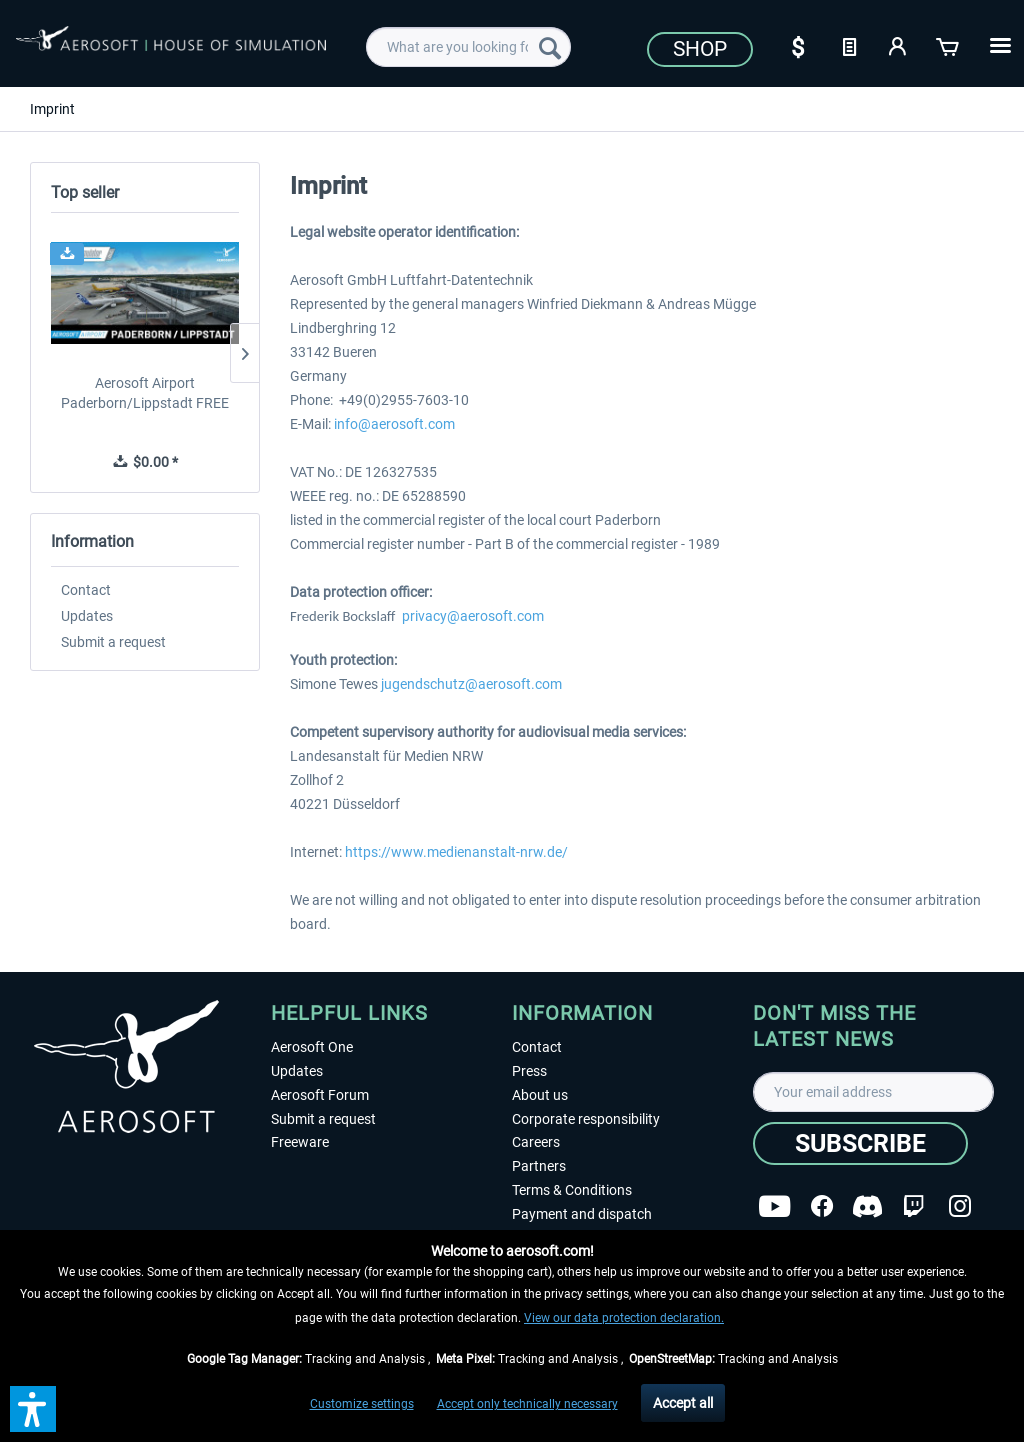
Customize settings (362, 1404)
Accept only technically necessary (527, 1404)
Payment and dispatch (582, 1214)
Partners (539, 1166)
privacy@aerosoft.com (473, 616)
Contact (86, 590)
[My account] (899, 45)
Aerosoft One (312, 1047)
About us (540, 1095)
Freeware (300, 1142)
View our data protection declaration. (624, 1318)
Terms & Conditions (572, 1190)
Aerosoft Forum (320, 1095)
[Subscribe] (860, 1143)
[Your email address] (873, 1092)
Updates (87, 616)
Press (529, 1071)
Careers (536, 1142)
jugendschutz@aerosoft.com (471, 684)
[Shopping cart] (949, 45)
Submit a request (113, 642)
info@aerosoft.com (394, 424)
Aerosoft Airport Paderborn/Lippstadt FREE (145, 393)
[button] (33, 1409)
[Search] (550, 47)
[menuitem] (468, 47)
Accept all (683, 1403)
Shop (700, 49)
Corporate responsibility (586, 1119)
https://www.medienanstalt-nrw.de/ (456, 852)
